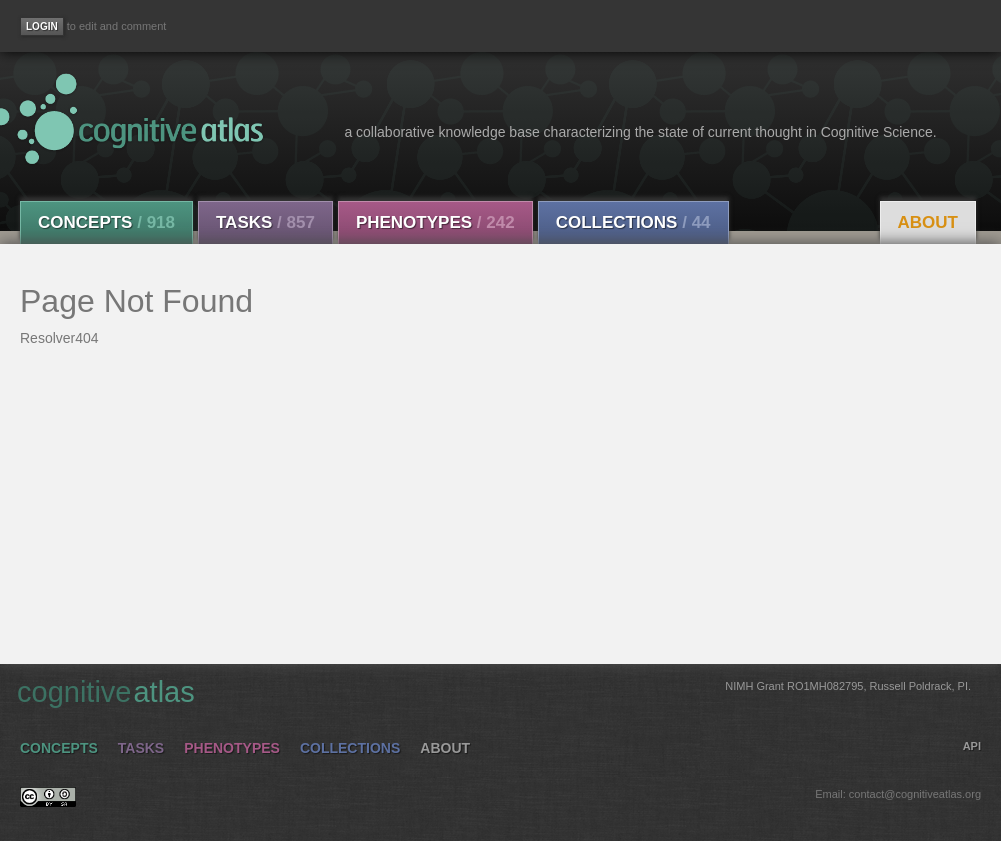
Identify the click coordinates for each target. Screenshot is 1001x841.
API (972, 746)
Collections (633, 222)
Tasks (265, 222)
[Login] (42, 26)
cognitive (494, 691)
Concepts (106, 222)
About (928, 222)
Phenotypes (435, 222)
